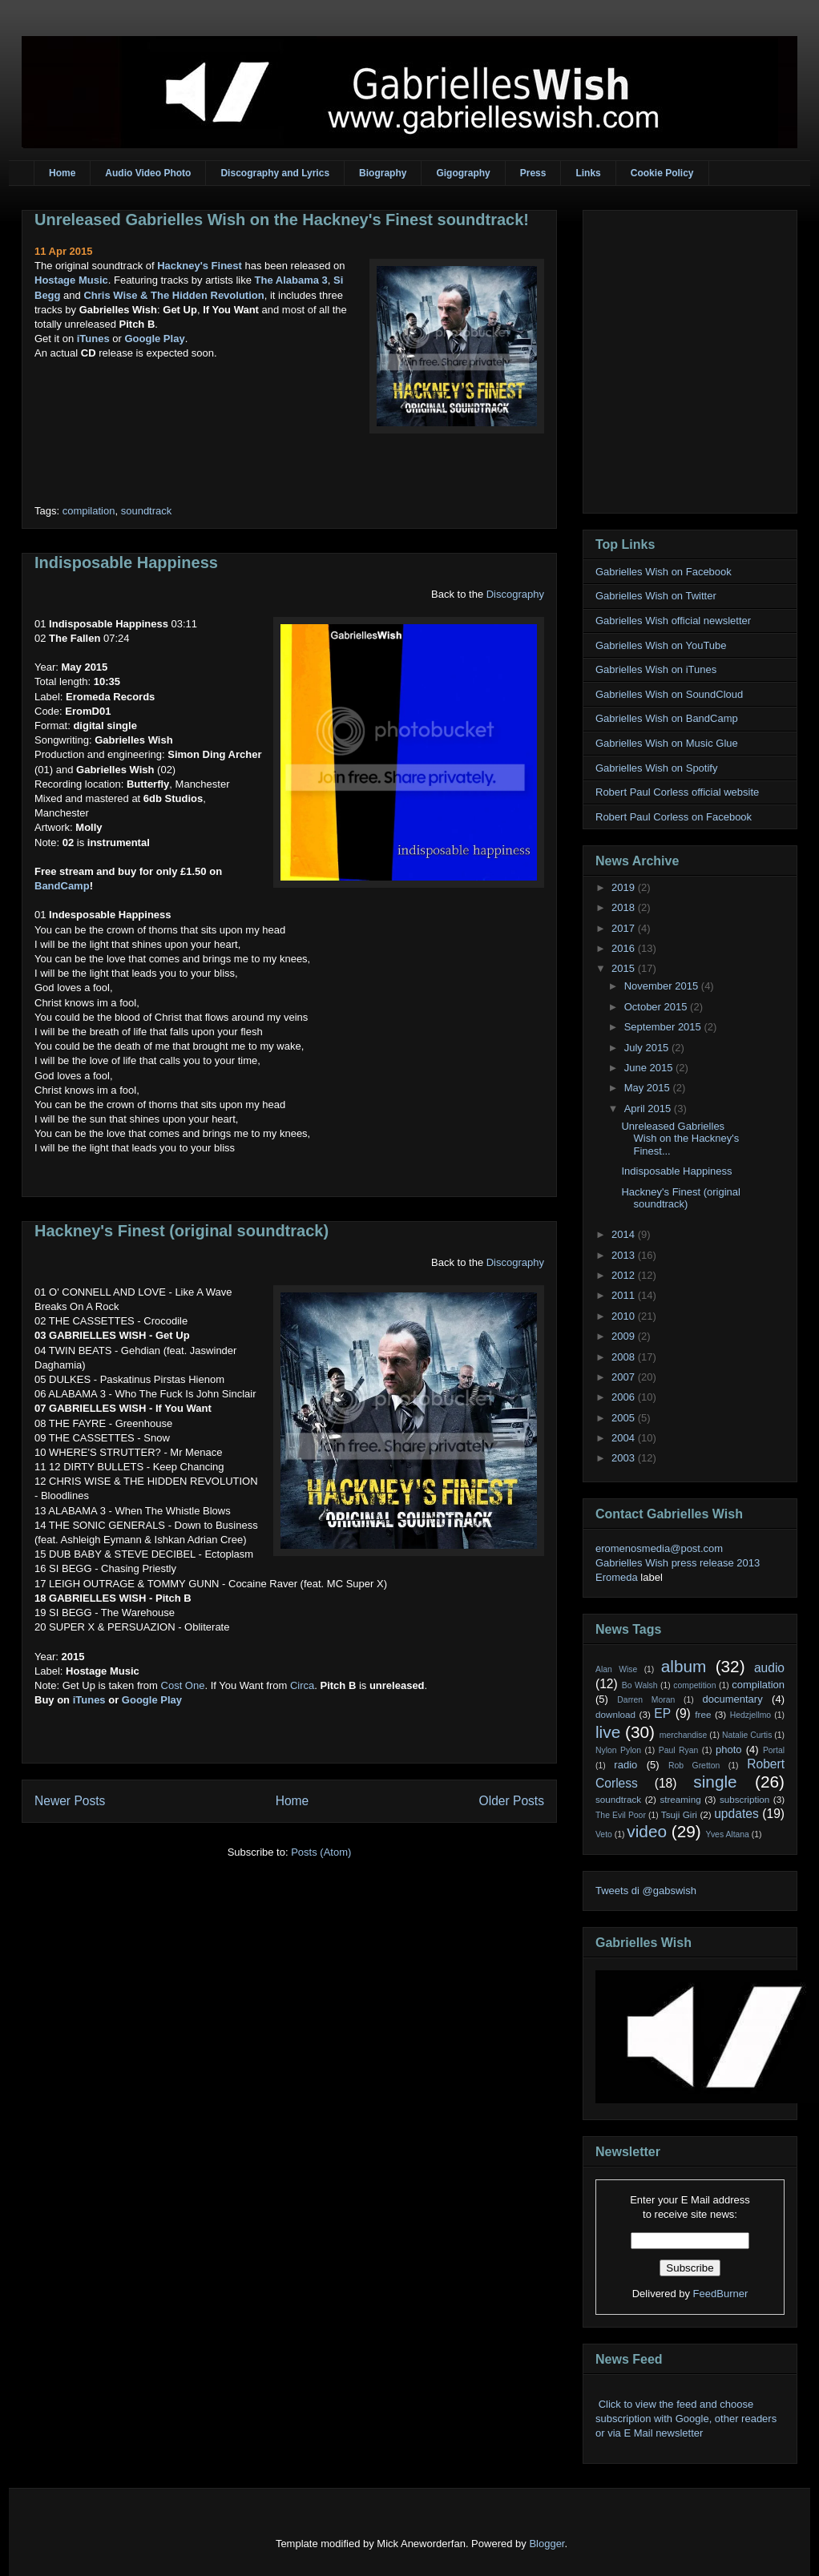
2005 (624, 1418)
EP (662, 1713)
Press (533, 173)
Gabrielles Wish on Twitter (655, 596)
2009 (624, 1336)
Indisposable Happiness (126, 562)
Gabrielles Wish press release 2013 (677, 1563)
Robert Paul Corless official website (677, 792)
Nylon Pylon (618, 1750)
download (615, 1714)
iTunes (93, 339)
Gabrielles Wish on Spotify (656, 768)
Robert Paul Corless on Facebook (673, 817)
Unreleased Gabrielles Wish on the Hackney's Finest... (680, 1138)
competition (694, 1685)
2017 (624, 928)
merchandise (684, 1735)
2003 (624, 1458)
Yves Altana (727, 1834)
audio (769, 1668)
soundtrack (146, 511)
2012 (624, 1275)
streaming (680, 1799)
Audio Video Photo (148, 173)
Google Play (154, 339)
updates (736, 1813)
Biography (382, 173)
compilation (89, 511)
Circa (302, 1685)
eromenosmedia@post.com (659, 1548)
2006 (624, 1397)
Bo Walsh (640, 1685)
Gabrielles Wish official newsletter (673, 621)
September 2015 (664, 1027)
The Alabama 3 (291, 280)
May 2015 (648, 1088)
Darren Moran (646, 1699)
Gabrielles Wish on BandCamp (666, 718)
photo (729, 1750)
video (647, 1831)
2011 (624, 1295)
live (607, 1732)
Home (62, 173)
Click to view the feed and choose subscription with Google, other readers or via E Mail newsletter (686, 2418)
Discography (515, 594)
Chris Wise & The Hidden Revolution (173, 295)
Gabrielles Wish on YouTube (661, 645)
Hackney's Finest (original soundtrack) (181, 1231)
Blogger (546, 2544)
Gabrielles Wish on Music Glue (666, 743)
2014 (624, 1234)
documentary (732, 1699)
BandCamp (62, 886)
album (684, 1666)
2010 (624, 1316)
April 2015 (649, 1109)
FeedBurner (720, 2294)
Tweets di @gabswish (645, 1891)
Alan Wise (616, 1669)
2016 (624, 948)
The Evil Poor (620, 1815)
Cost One (183, 1685)
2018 (624, 907)
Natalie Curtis (747, 1735)
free (703, 1714)
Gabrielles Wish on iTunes (655, 669)
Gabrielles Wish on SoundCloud (669, 694)
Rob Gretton (694, 1765)
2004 (624, 1438)
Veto (603, 1834)
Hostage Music (71, 280)
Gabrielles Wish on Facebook (663, 572)
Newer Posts (69, 1801)
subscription (744, 1799)
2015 (624, 968)
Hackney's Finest (199, 266)
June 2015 (650, 1068)
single (714, 1781)
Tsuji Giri (679, 1814)
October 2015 (657, 1007)
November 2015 (662, 986)
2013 (624, 1255)
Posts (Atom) (321, 1852)
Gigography (463, 173)
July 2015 (648, 1048)
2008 (624, 1357)
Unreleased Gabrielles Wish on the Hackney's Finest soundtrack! (281, 219)
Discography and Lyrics (274, 173)
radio (625, 1765)
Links (587, 173)
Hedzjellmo (750, 1715)
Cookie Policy (662, 173)
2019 (624, 887)
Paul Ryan (679, 1750)
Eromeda (616, 1577)
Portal (774, 1750)
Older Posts (511, 1801)
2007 (624, 1377)
